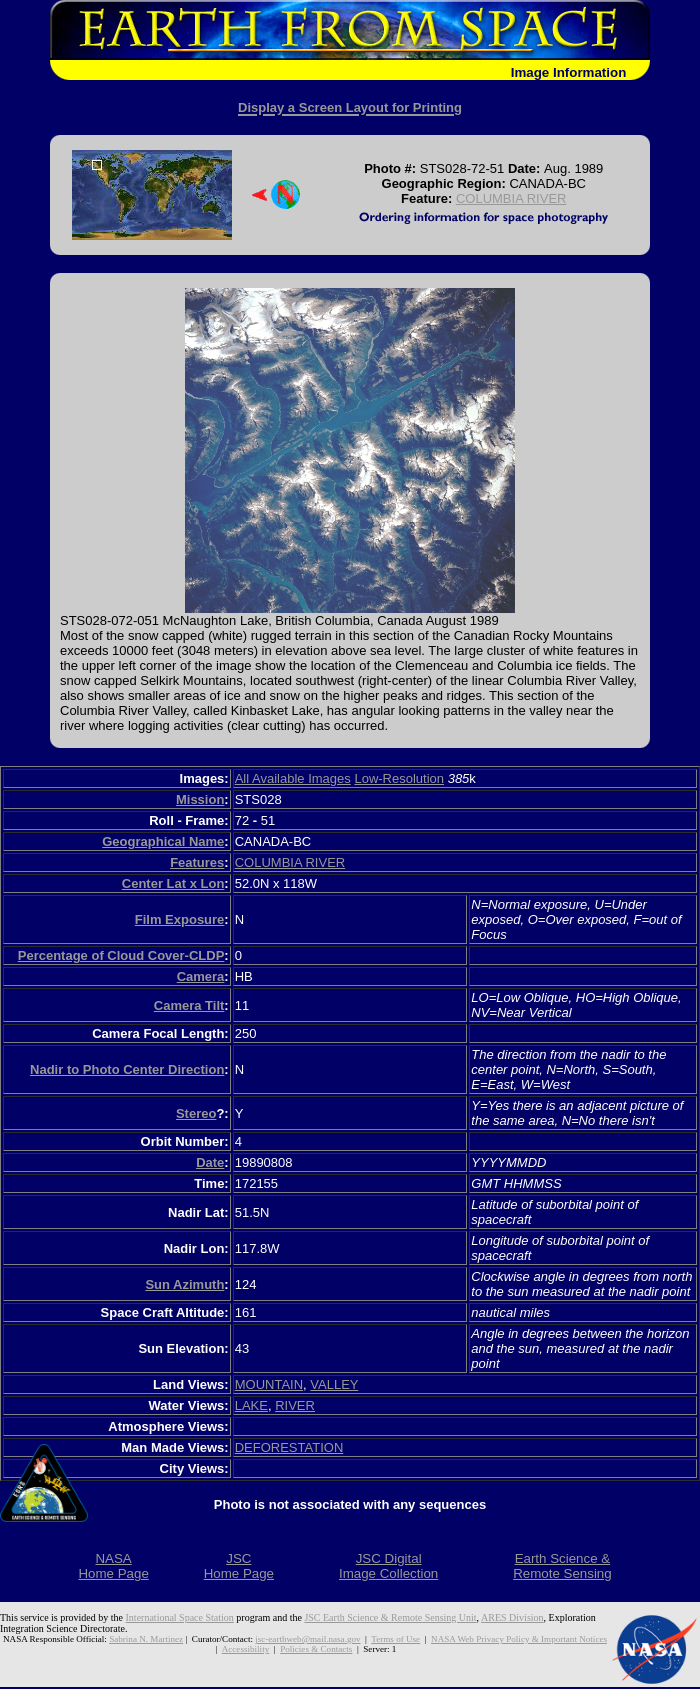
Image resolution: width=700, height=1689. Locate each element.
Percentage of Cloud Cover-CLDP (121, 955)
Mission (200, 799)
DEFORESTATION (289, 1447)
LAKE (251, 1405)
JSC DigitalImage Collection (388, 1566)
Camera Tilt (189, 1005)
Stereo (196, 1113)
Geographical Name (163, 841)
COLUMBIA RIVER (511, 198)
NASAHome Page (113, 1566)
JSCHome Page (239, 1566)
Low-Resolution (399, 778)
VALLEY (334, 1384)
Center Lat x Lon (173, 883)
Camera (201, 976)
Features (197, 862)
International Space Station (180, 1617)
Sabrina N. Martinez (146, 1639)
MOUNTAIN (269, 1384)
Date (210, 1162)
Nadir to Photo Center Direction (127, 1069)
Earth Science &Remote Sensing (562, 1566)
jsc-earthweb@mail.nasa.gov (307, 1639)
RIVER (295, 1405)
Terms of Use (395, 1639)
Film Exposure (180, 919)
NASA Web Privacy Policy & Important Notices (519, 1639)
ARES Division (512, 1617)
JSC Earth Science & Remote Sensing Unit (390, 1617)
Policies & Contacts (316, 1649)
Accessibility (245, 1649)
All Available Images (293, 778)
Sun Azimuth (184, 1284)
